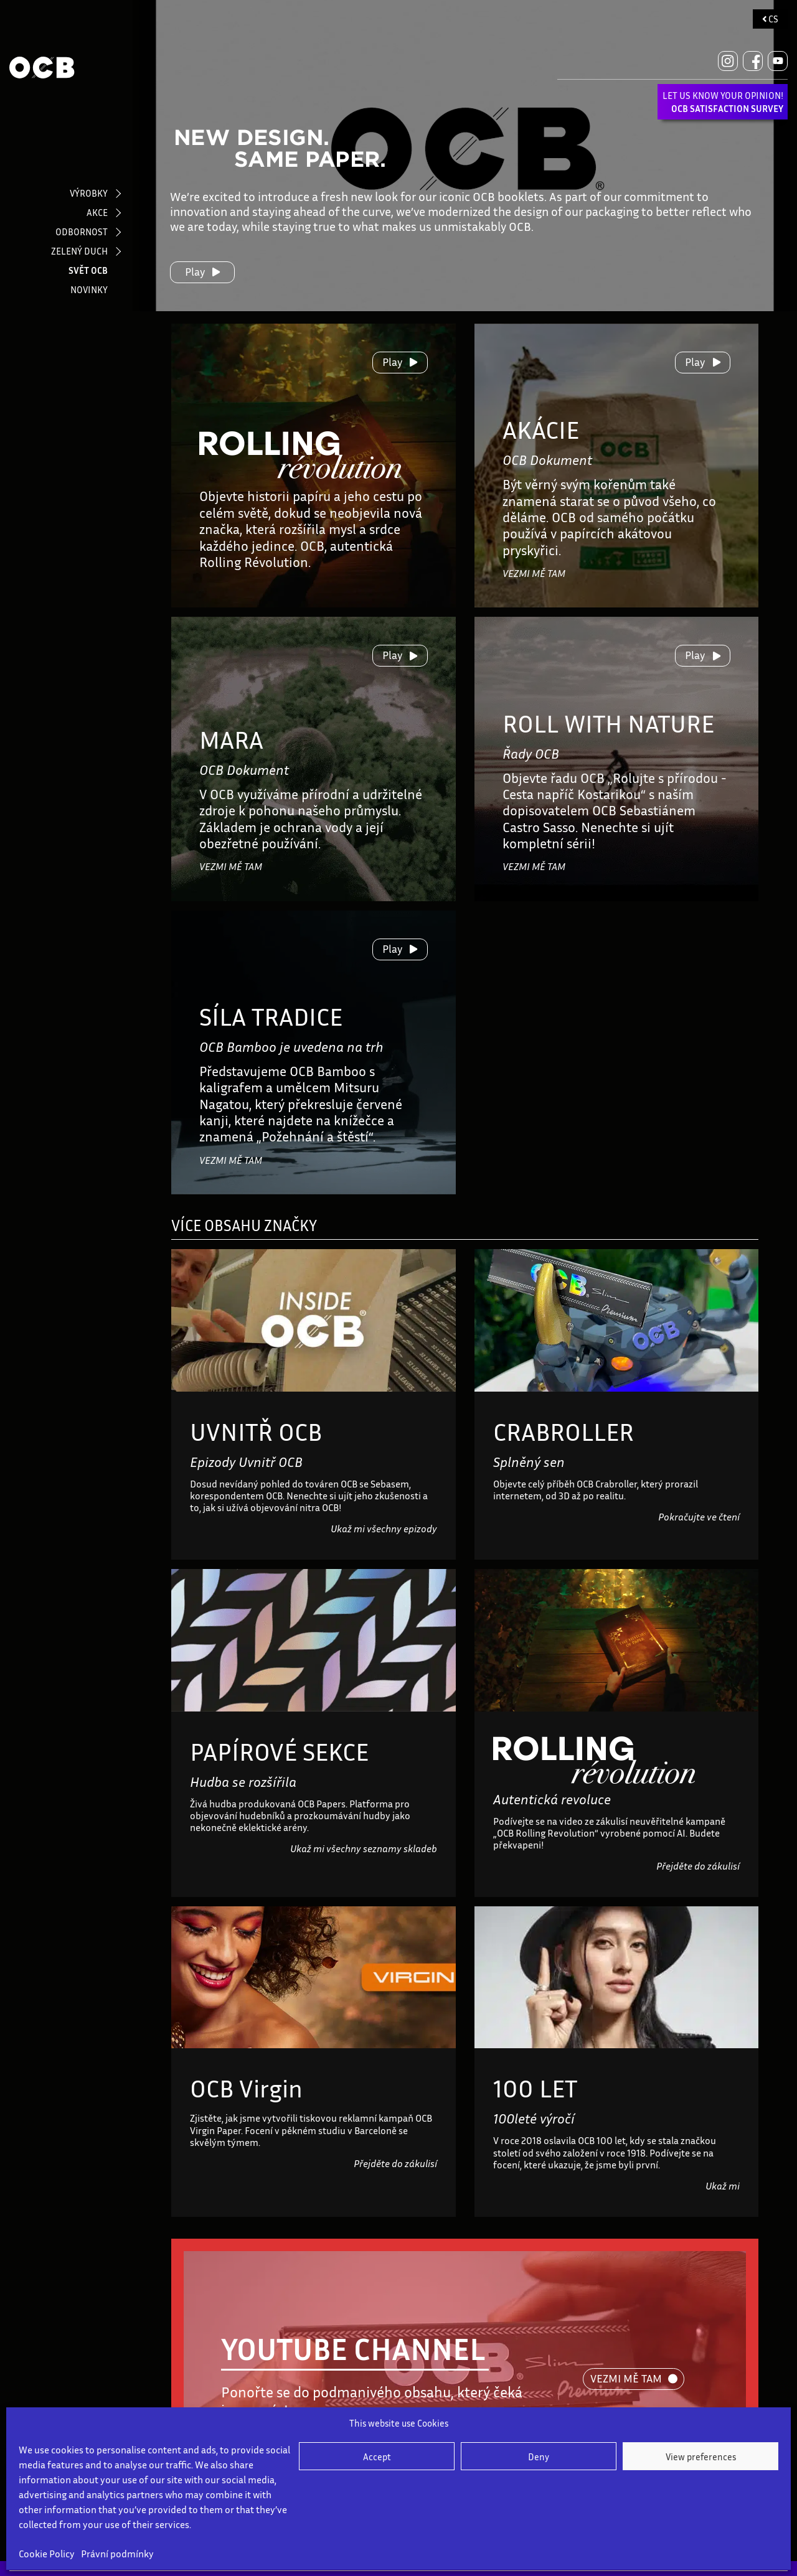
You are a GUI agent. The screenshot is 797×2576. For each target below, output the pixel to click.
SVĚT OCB (88, 270)
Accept (377, 2456)
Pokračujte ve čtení (699, 1516)
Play (202, 271)
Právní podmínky (117, 2553)
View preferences (701, 2456)
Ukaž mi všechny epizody (384, 1528)
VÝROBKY (89, 193)
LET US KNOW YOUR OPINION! (723, 102)
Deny (538, 2456)
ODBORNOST (81, 231)
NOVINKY (89, 289)
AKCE (97, 212)
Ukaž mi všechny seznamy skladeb (363, 1848)
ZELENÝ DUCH (79, 250)
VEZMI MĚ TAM (533, 573)
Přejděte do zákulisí (698, 1866)
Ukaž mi (722, 2186)
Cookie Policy (47, 2553)
